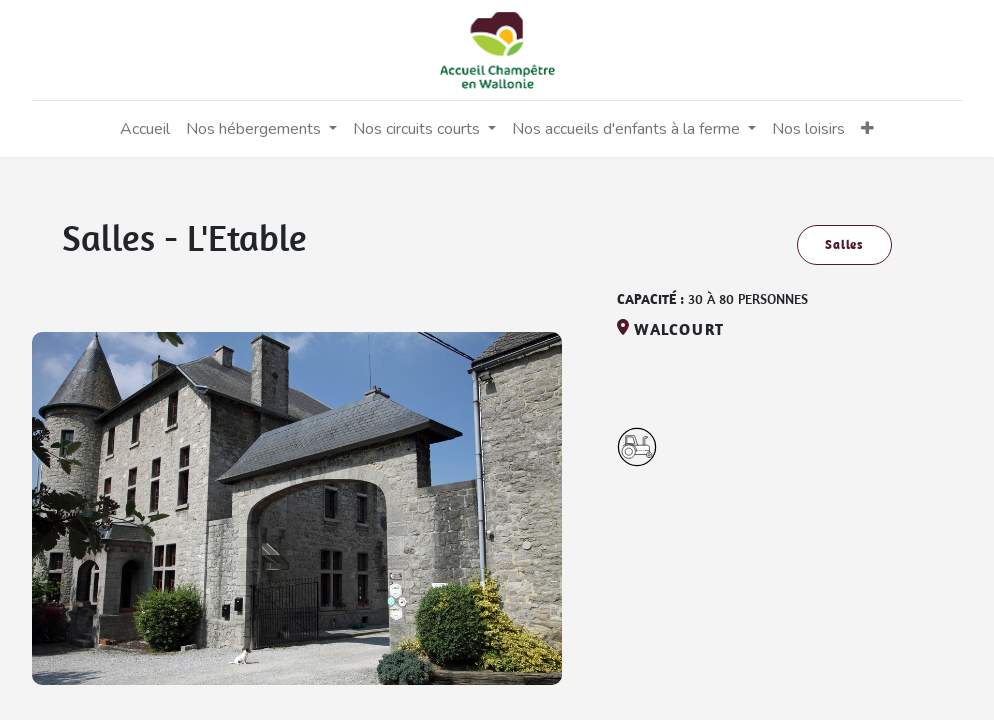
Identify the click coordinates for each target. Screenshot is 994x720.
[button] (867, 129)
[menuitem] (145, 129)
